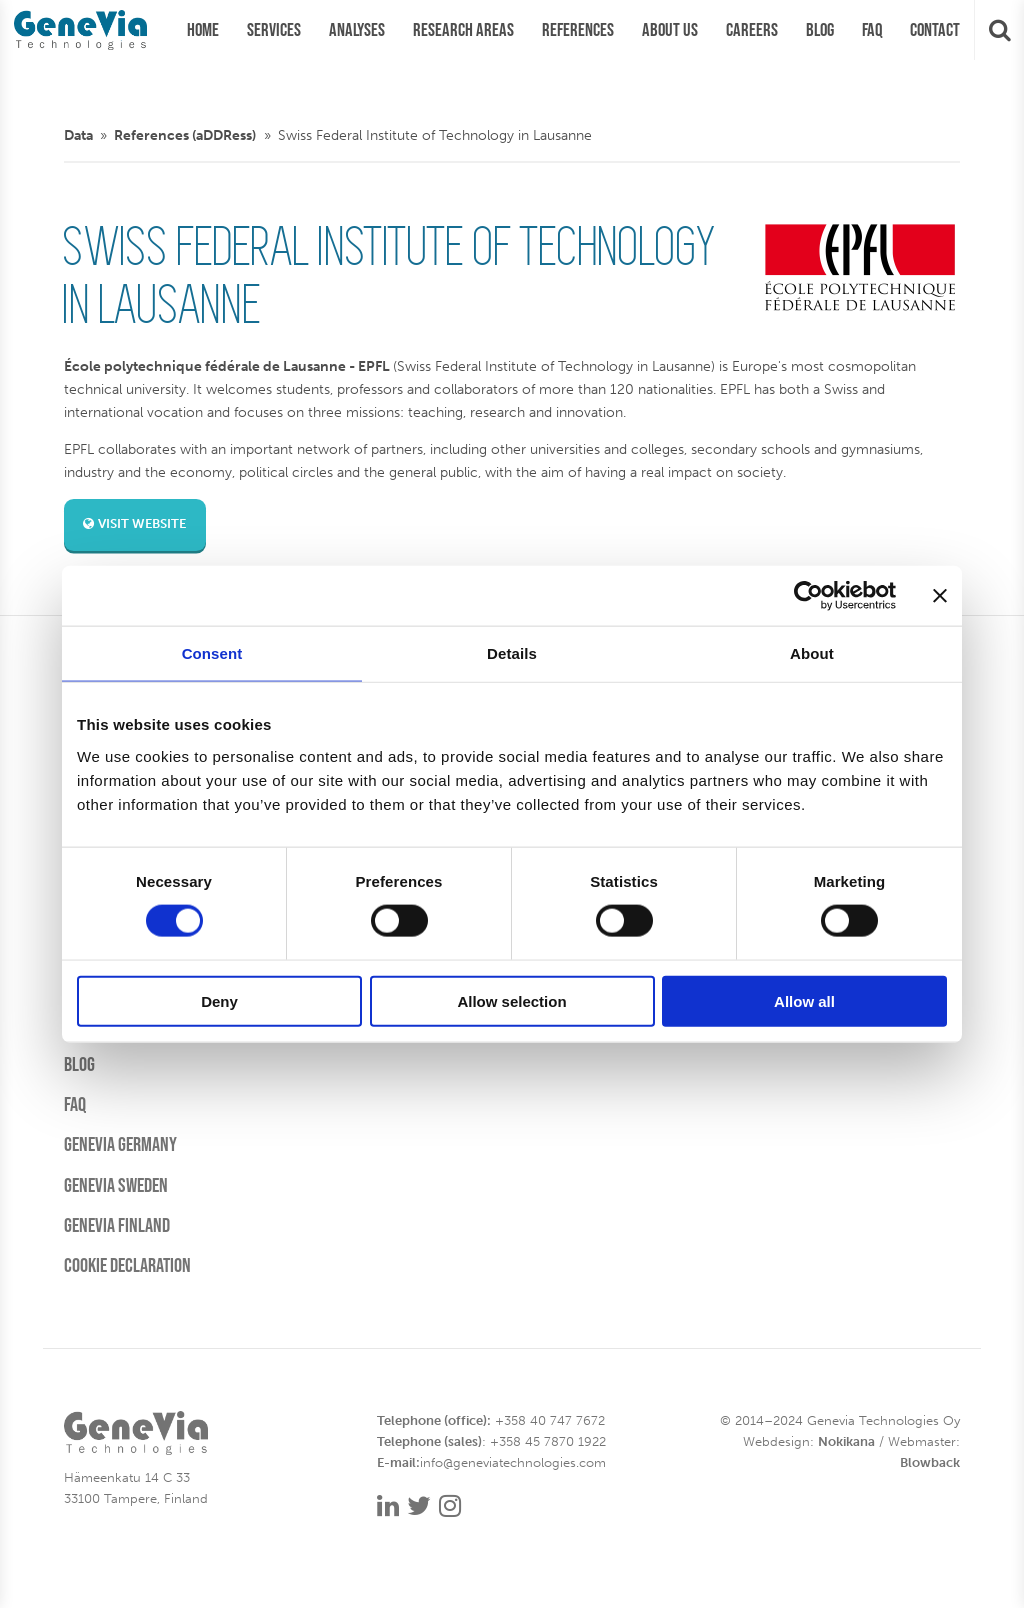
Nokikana (846, 1441)
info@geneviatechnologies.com (513, 1462)
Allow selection (511, 1000)
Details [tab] (512, 653)
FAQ (75, 1104)
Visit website (134, 523)
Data (78, 135)
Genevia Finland (117, 1225)
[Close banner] (940, 596)
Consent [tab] (212, 653)
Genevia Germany (120, 1144)
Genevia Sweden (116, 1185)
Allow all (804, 1000)
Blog (79, 1064)
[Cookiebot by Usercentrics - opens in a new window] (808, 596)
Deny (219, 1000)
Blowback (930, 1462)
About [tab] (812, 653)
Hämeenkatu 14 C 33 (127, 1477)
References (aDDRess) (185, 135)
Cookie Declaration (127, 1265)
